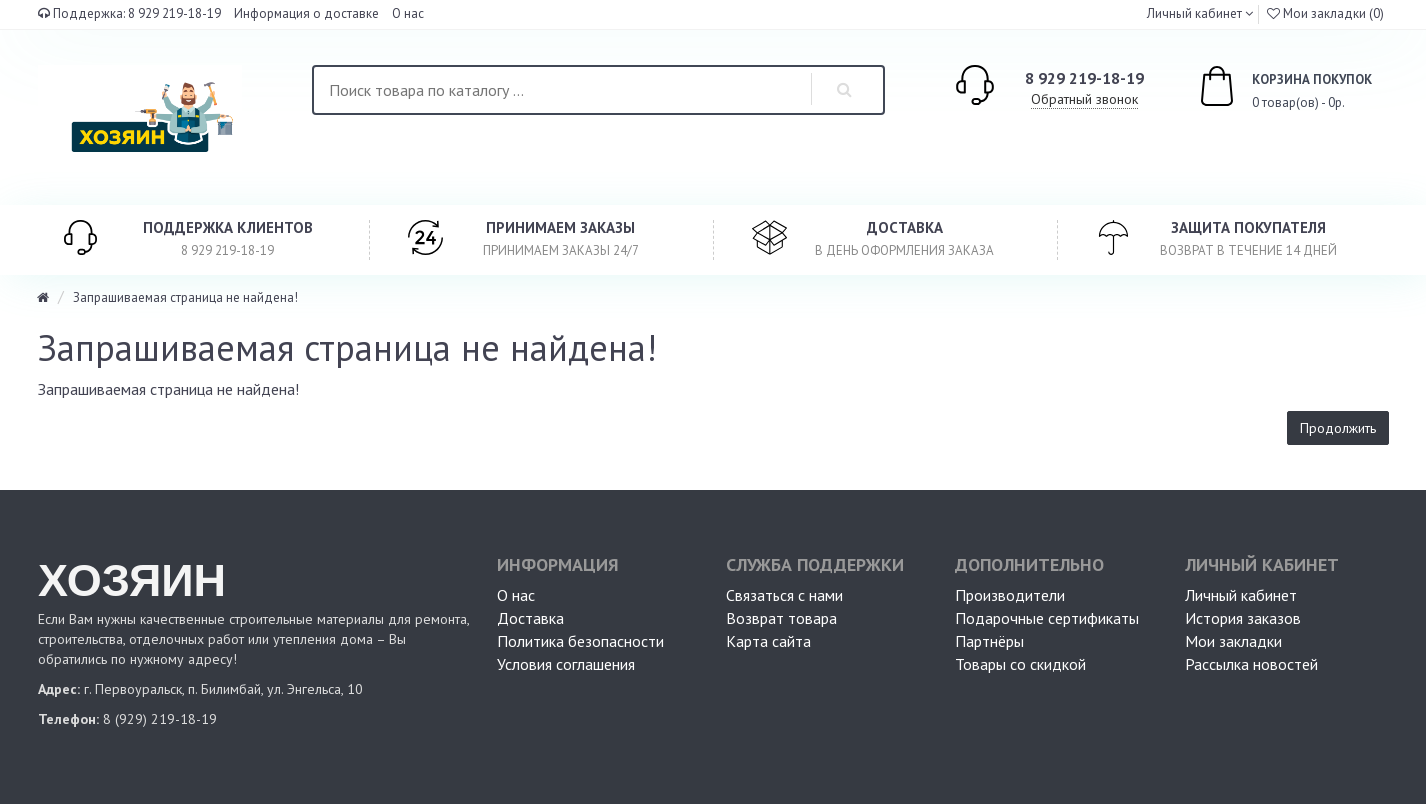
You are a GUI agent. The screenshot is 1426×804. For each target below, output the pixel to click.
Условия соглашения (566, 664)
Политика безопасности (580, 641)
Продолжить (1338, 428)
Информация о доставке (306, 13)
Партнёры (989, 641)
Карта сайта (768, 641)
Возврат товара (781, 618)
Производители (1010, 595)
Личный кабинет (1241, 595)
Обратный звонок (1084, 99)
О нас (408, 13)
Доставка (530, 618)
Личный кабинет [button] (1193, 13)
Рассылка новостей (1251, 664)
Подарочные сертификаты (1047, 618)
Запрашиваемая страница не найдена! (185, 297)
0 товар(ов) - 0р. (1263, 89)
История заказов (1243, 618)
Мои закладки (1233, 641)
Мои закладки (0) (1325, 13)
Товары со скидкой (1020, 664)
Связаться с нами (784, 595)
